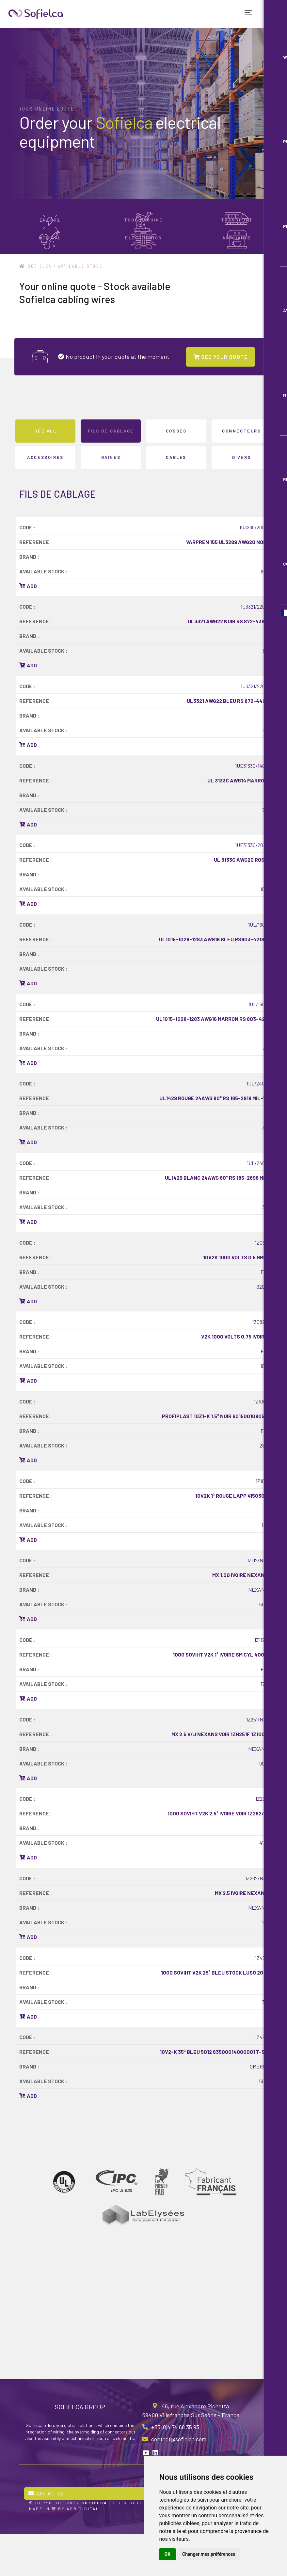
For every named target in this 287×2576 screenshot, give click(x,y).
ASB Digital (83, 2550)
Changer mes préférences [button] (208, 2554)
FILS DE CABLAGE (111, 469)
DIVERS (241, 496)
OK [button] (168, 2554)
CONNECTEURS (241, 469)
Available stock (81, 305)
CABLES (176, 496)
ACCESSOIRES (45, 496)
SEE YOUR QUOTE (220, 395)
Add (28, 625)
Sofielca (36, 305)
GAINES (111, 496)
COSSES (176, 469)
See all (45, 469)
